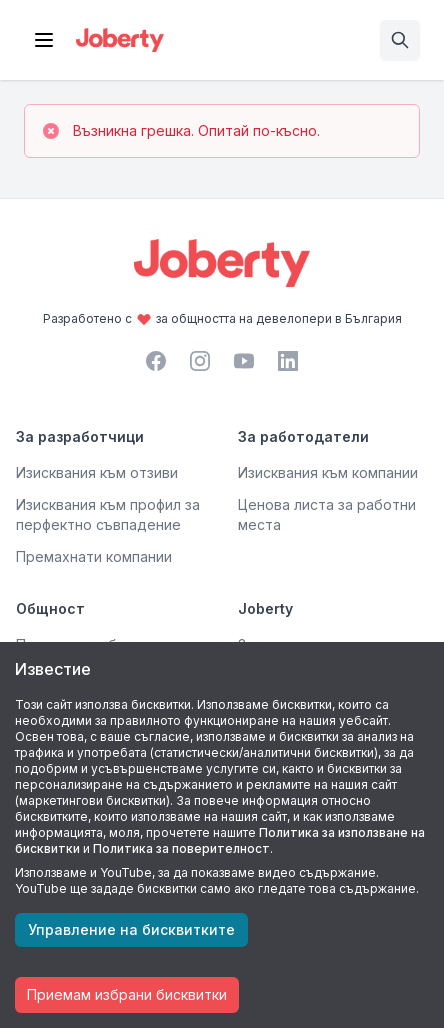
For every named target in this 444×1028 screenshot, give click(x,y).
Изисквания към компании (328, 472)
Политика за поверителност (181, 848)
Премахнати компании (94, 556)
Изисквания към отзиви (97, 472)
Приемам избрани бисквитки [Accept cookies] (127, 994)
